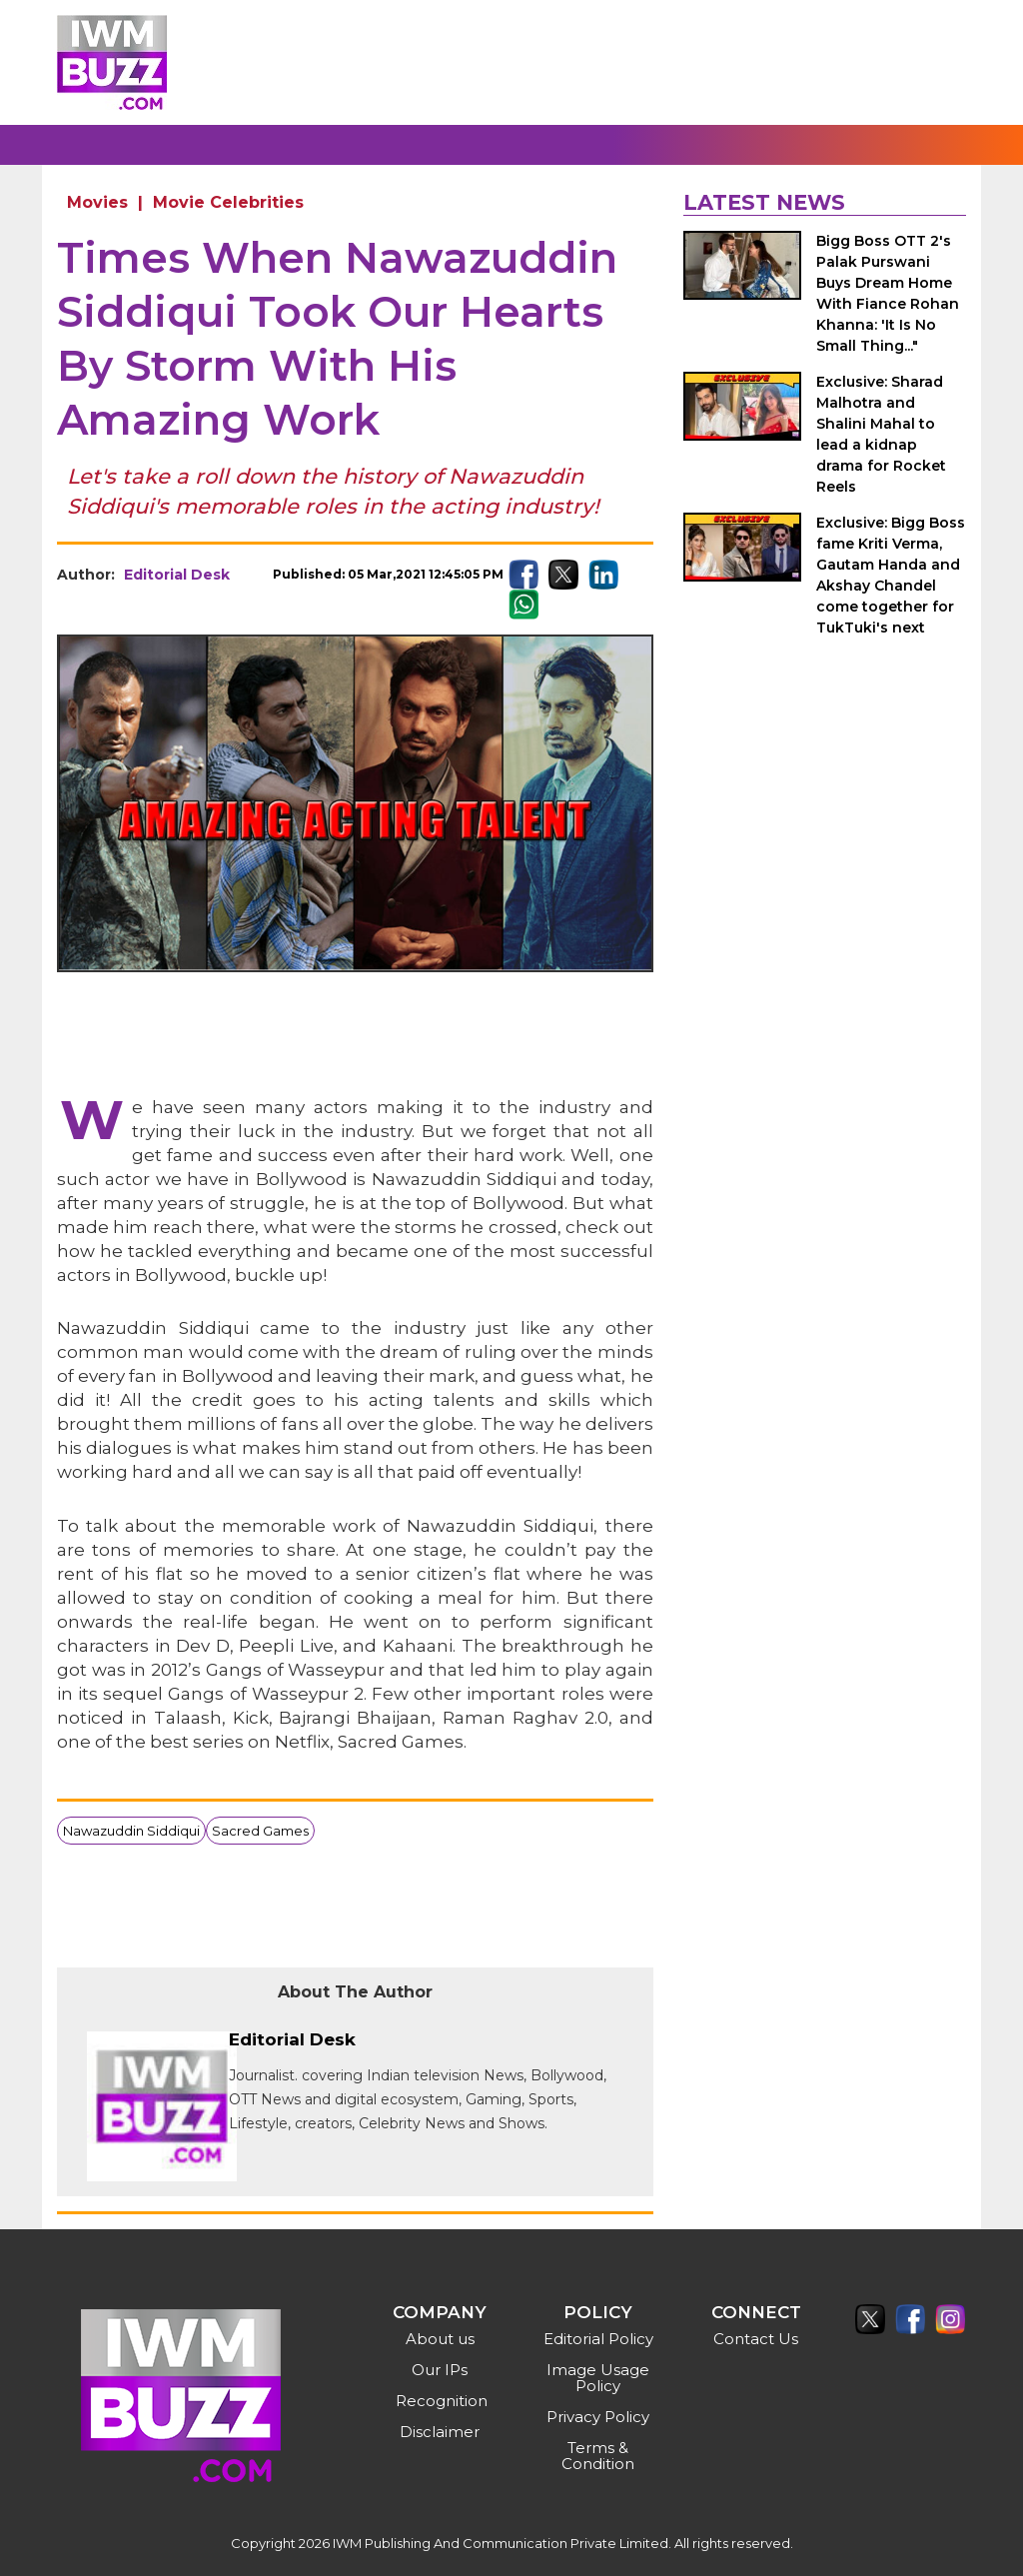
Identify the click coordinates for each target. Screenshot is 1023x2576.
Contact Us (755, 2338)
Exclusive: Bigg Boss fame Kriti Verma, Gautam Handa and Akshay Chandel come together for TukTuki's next (890, 575)
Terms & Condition (597, 2455)
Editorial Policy (598, 2338)
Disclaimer (440, 2431)
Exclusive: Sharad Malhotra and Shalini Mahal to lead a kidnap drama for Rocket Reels (881, 434)
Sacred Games (260, 1831)
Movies (97, 202)
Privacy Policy (597, 2416)
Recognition (442, 2400)
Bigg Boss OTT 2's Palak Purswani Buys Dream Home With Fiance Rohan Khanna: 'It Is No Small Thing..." (887, 293)
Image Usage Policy (597, 2377)
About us (440, 2338)
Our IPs (440, 2369)
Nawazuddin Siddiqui (131, 1831)
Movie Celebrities (228, 202)
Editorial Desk (177, 575)
